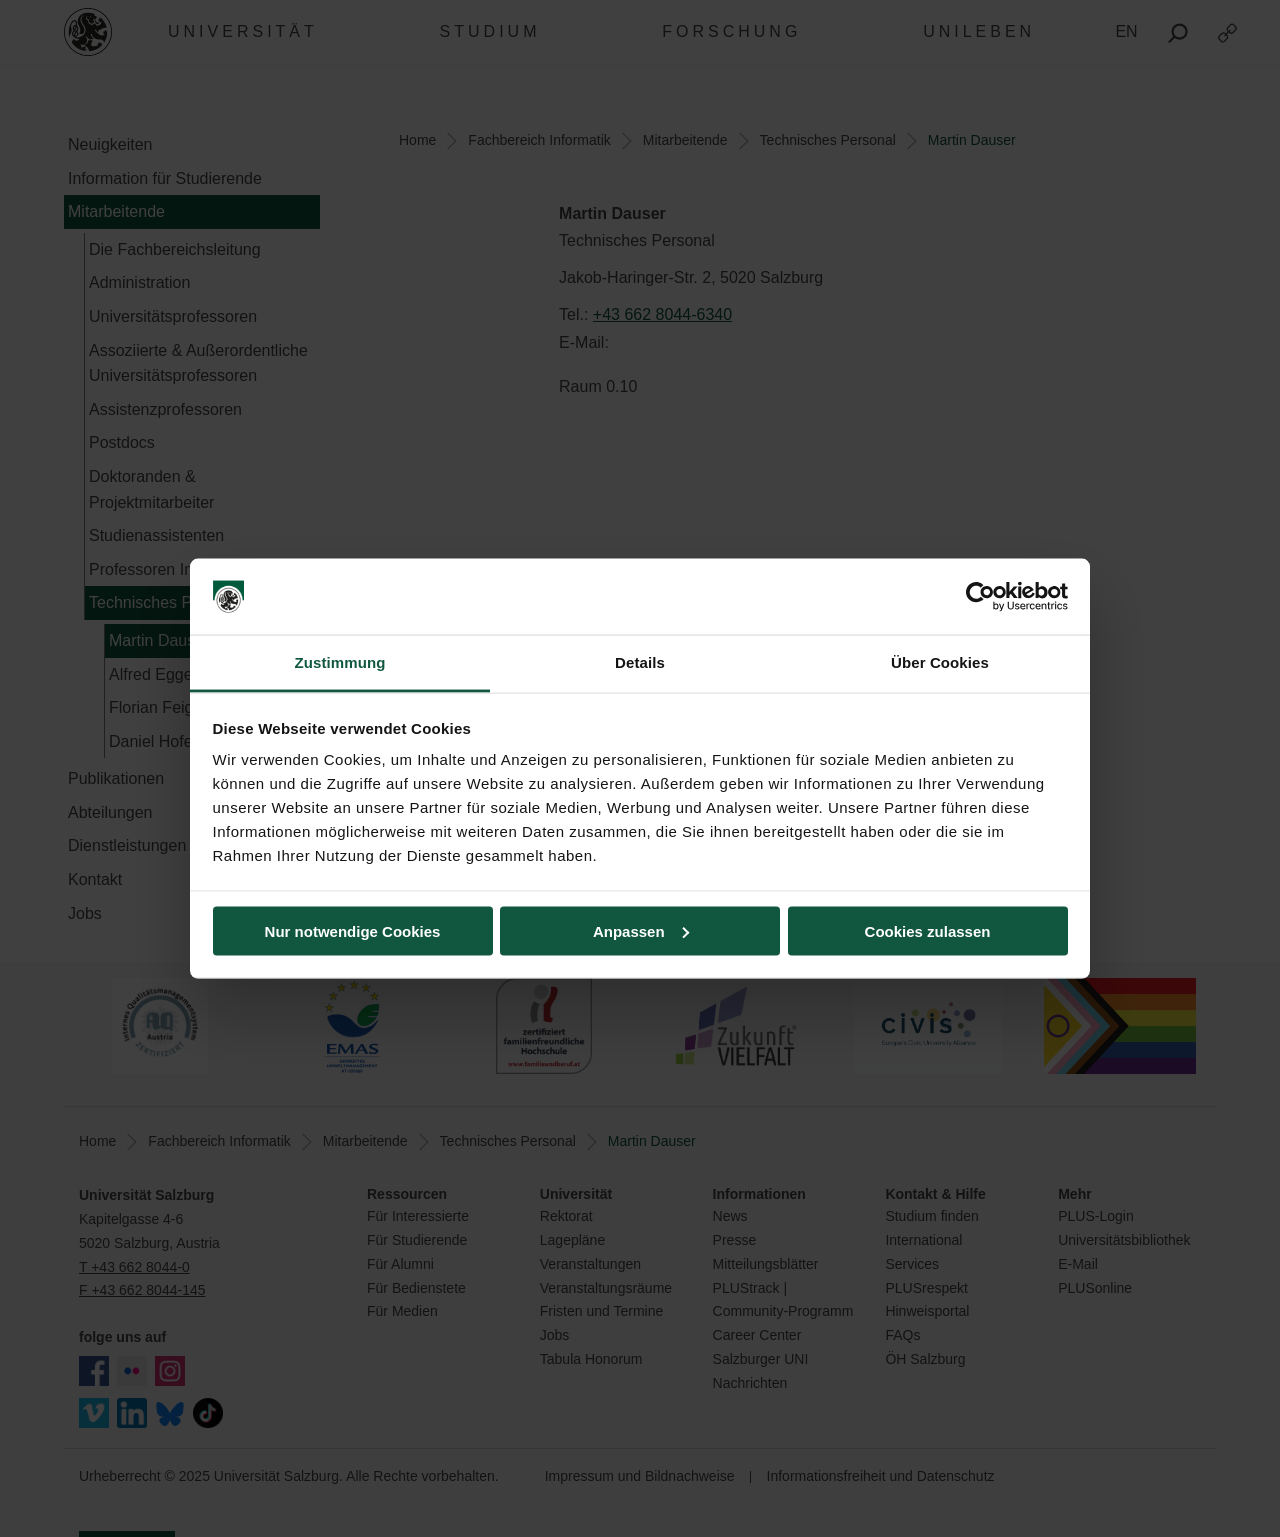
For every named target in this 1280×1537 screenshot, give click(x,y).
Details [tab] (640, 662)
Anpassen (641, 930)
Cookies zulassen (928, 930)
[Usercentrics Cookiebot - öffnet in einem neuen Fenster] (980, 597)
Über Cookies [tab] (940, 662)
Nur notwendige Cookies (353, 930)
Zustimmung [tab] (340, 662)
